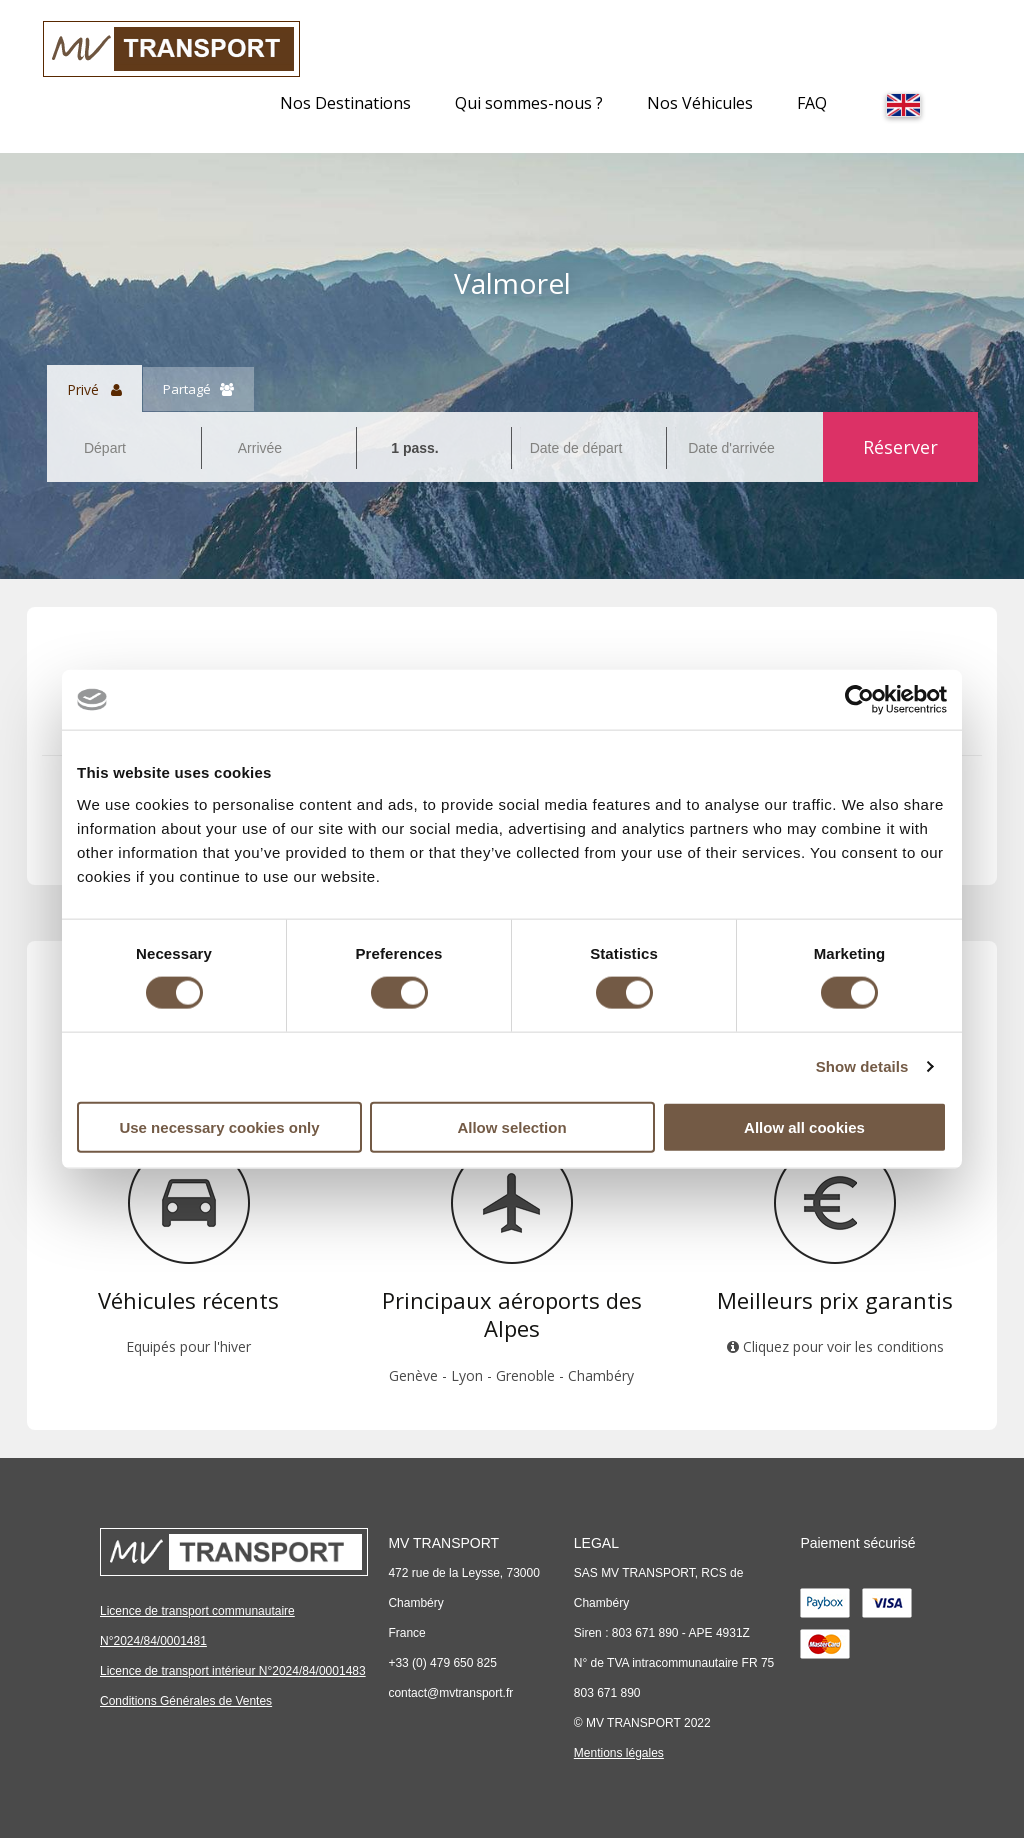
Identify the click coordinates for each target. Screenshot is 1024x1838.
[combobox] (124, 448)
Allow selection (511, 1126)
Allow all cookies (804, 1126)
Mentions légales (619, 1753)
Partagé (198, 389)
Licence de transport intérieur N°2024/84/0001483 (233, 1671)
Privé (94, 389)
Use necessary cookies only (219, 1126)
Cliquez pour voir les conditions (835, 1346)
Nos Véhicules (700, 103)
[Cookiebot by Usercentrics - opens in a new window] (859, 700)
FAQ (812, 103)
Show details (862, 1066)
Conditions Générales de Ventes (186, 1701)
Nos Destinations (345, 103)
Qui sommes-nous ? (529, 103)
